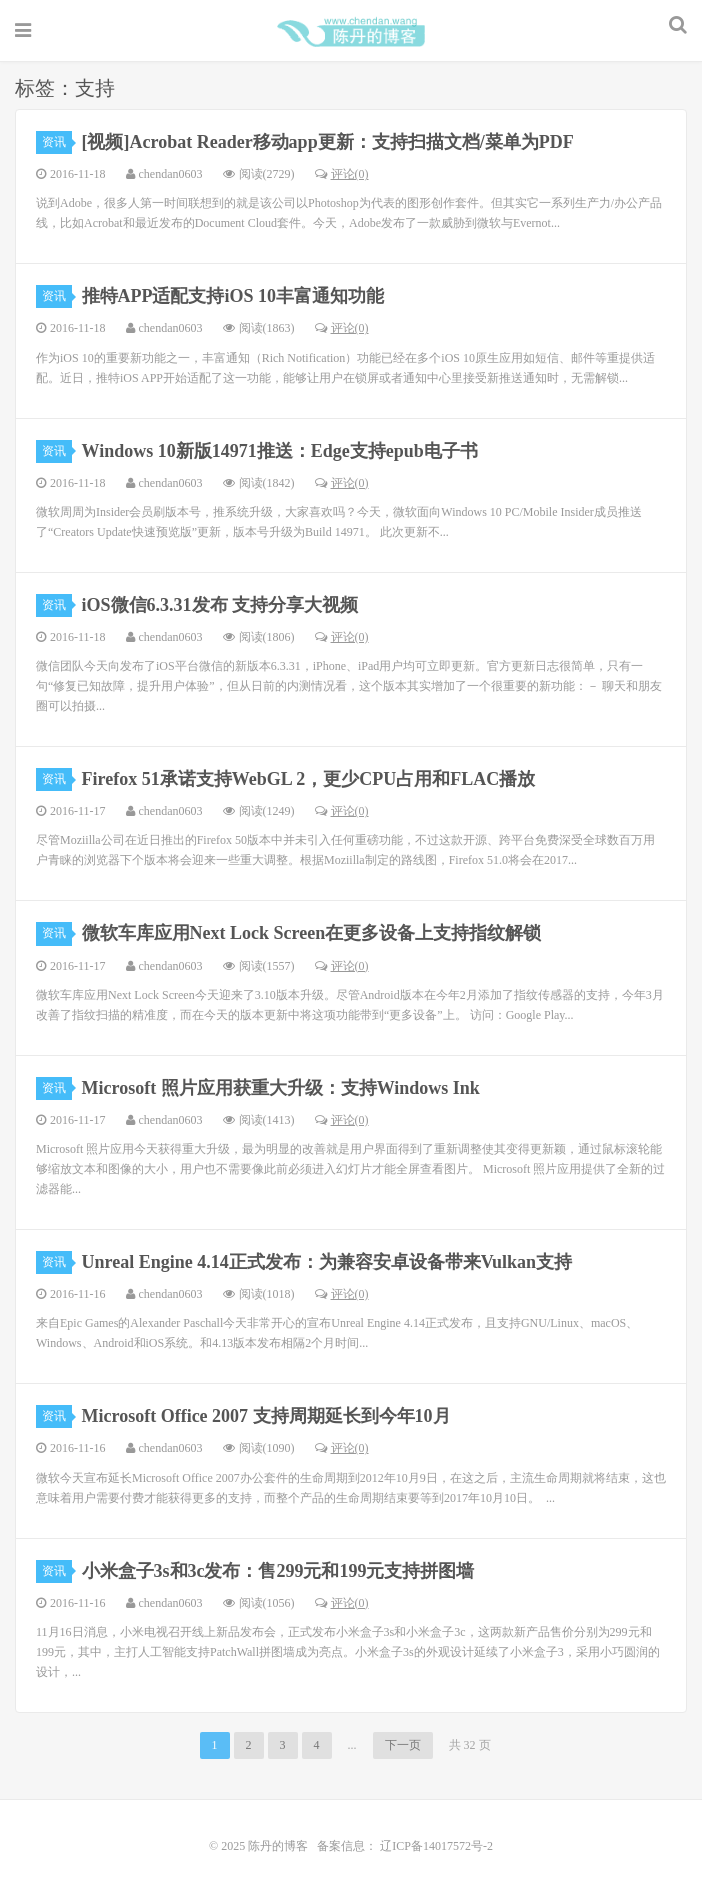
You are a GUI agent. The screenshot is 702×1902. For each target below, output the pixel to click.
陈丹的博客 (351, 31)
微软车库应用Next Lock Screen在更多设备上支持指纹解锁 (312, 933)
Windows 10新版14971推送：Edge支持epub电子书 (280, 451)
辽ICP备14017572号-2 (435, 1846)
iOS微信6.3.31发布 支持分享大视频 (220, 605)
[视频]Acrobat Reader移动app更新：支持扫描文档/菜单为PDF (328, 142)
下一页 (403, 1745)
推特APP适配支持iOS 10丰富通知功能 (233, 296)
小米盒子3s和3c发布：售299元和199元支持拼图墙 (278, 1571)
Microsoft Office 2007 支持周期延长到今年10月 (266, 1416)
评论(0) (342, 174)
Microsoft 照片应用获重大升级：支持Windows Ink (281, 1088)
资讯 (57, 142)
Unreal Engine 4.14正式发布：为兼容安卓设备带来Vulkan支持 (327, 1262)
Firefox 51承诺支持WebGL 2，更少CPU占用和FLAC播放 (309, 779)
